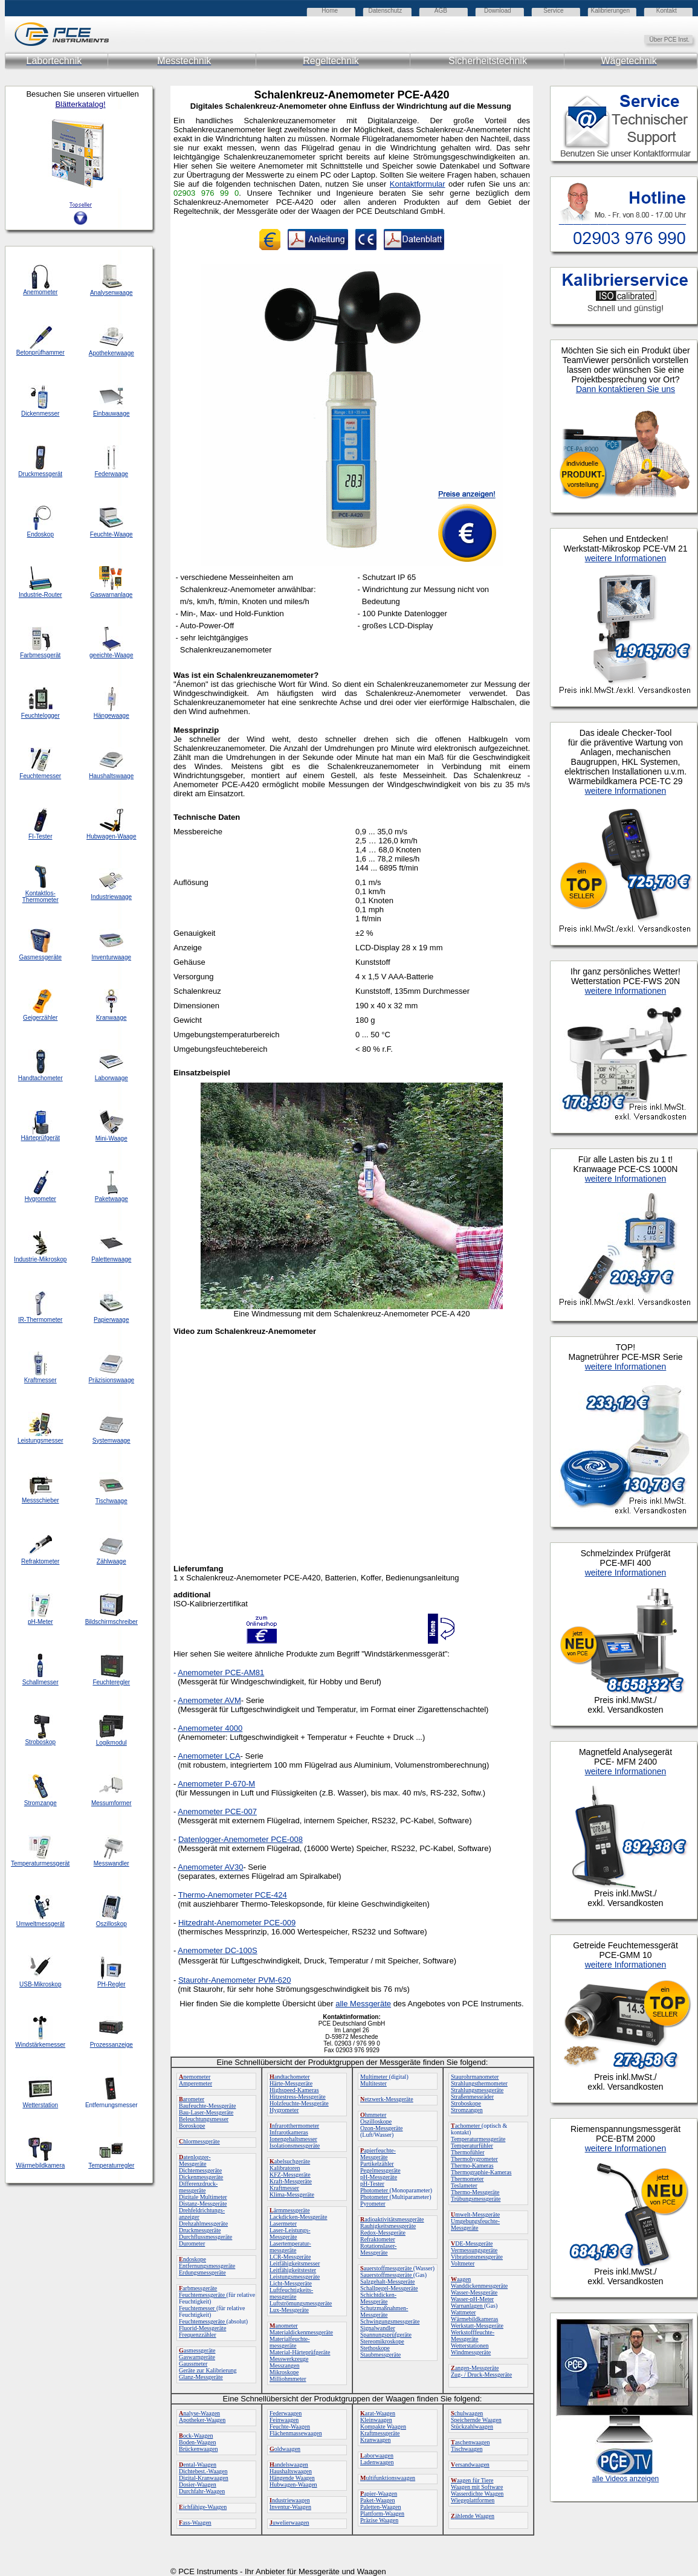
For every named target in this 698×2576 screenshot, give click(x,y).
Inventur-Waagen (290, 2507)
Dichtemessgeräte (200, 2170)
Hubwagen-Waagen (293, 2484)
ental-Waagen (197, 2464)
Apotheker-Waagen (202, 2420)
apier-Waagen (378, 2493)
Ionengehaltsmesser (293, 2139)
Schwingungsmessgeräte (389, 2321)
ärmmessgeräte (290, 2210)
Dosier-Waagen (197, 2484)
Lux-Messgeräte (289, 2310)
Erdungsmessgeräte (202, 2272)
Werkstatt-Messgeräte (477, 2325)
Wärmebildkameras (474, 2319)
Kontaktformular (417, 183)
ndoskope (192, 2259)
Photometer (375, 2190)
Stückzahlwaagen (472, 2426)
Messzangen (284, 2365)
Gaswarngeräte (197, 2357)
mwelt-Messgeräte (475, 2214)
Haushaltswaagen (291, 2471)
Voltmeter (462, 2263)
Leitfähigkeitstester (293, 2270)
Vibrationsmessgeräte (477, 2256)
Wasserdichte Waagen (477, 2493)
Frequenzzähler (197, 2334)
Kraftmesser (284, 2188)
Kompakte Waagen (383, 2426)
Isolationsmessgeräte (295, 2145)
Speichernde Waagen (476, 2420)
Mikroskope (284, 2372)
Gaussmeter (193, 2363)
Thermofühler (468, 2152)
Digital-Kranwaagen (203, 2478)
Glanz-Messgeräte (201, 2377)
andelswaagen (289, 2464)
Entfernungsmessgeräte (207, 2265)
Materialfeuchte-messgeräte (290, 2342)
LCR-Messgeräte (290, 2256)
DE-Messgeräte (472, 2243)
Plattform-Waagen (382, 2513)
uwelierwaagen (289, 2522)
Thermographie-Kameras (481, 2172)
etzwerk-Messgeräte (386, 2099)
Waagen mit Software (477, 2487)
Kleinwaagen (376, 2420)
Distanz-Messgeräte (203, 2203)
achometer (466, 2125)
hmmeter (373, 2114)
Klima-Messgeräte (292, 2194)
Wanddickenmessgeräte (479, 2285)
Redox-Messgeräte (383, 2232)
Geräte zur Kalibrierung (208, 2370)
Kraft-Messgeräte (291, 2181)
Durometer (192, 2243)
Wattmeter (463, 2312)
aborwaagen (376, 2455)
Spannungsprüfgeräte (386, 2334)
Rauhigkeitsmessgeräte (388, 2226)
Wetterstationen (470, 2345)
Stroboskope (466, 2103)
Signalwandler (377, 2328)
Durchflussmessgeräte (205, 2236)
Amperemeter (195, 2083)
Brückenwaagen (198, 2449)
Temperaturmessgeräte (478, 2139)
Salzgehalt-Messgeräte (387, 2281)
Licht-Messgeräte (291, 2283)
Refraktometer (377, 2239)
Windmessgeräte (471, 2352)
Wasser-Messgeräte (474, 2292)
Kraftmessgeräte (380, 2433)
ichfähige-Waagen (203, 2507)
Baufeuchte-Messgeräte (207, 2105)
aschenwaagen (470, 2442)
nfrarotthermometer (294, 2125)
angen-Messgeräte (475, 2368)
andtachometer (290, 2076)
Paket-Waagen (377, 2500)
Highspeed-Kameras (294, 2090)
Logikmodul (111, 1742)
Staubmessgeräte (380, 2354)
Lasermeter (283, 2223)
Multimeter (374, 2076)
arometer (191, 2099)
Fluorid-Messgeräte (202, 2328)
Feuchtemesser (197, 2308)
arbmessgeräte (198, 2288)
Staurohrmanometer (475, 2076)
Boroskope (192, 2125)
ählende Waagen (472, 2516)
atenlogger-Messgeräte (195, 2160)
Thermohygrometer (474, 2159)
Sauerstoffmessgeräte (386, 2275)
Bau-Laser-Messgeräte (206, 2112)
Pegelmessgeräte (380, 2170)
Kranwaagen (375, 2439)
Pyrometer (373, 2203)
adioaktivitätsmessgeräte (392, 2219)
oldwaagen (285, 2449)
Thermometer (467, 2178)
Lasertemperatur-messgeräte (290, 2246)
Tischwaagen (466, 2449)
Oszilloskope (376, 2121)
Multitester (373, 2083)
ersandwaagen (470, 2464)
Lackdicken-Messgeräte (299, 2217)
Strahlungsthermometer (479, 2083)
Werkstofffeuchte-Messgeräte (472, 2335)
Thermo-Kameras (472, 2165)
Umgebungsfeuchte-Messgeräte (475, 2224)
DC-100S (240, 1950)
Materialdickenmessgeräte (301, 2332)
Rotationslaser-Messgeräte (378, 2249)
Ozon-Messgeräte (381, 2128)
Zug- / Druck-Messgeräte (481, 2374)
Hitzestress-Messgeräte (298, 2096)
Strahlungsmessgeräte (477, 2090)
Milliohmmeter (288, 2378)
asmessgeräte (197, 2350)
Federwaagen (286, 2413)
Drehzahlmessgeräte (203, 2223)
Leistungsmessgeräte (295, 2276)
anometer (284, 2325)
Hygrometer (284, 2110)
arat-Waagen (377, 2413)
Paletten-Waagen (380, 2507)
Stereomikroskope (382, 2341)
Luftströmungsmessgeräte (301, 2303)
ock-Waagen (196, 2435)
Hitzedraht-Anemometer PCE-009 (237, 1922)
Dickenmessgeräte (201, 2177)
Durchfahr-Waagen (202, 2491)
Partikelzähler (377, 2163)
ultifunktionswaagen (387, 2478)
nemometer (194, 2076)
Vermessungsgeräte (474, 2250)
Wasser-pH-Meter (472, 2299)
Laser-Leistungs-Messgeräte (290, 2233)
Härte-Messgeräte (291, 2083)
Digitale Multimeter (203, 2197)
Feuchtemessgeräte (203, 2294)
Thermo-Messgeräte (475, 2192)
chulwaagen (467, 2413)
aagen (461, 2279)
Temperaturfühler (472, 2145)
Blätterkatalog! (80, 104)
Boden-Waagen (197, 2442)
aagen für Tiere (472, 2480)
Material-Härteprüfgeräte (300, 2352)
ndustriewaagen (290, 2500)
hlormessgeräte (199, 2141)
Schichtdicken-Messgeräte (378, 2298)
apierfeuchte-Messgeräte (378, 2153)
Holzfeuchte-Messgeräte (299, 2103)
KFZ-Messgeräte (290, 2174)
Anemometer (200, 1950)
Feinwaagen (284, 2420)
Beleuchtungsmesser (203, 2119)
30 (238, 1867)
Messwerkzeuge (289, 2358)
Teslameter (464, 2185)
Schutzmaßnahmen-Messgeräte (384, 2311)
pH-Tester (372, 2183)
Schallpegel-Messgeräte (389, 2288)
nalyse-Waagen (199, 2413)
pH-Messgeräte (378, 2177)
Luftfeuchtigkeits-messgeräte (291, 2293)
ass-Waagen (195, 2522)
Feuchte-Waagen (290, 2426)
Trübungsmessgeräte (475, 2198)
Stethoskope (375, 2348)
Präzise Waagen (379, 2520)
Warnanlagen (467, 2305)
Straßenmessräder (472, 2096)
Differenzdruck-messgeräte (198, 2187)
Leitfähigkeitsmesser (295, 2263)
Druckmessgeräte (200, 2230)
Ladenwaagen (377, 2462)
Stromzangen (467, 2110)
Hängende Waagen (292, 2478)
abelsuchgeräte (290, 2161)
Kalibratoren (285, 2168)
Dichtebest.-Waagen (203, 2471)
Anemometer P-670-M (216, 1783)
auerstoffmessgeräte (386, 2268)
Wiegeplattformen (472, 2500)
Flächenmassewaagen (296, 2433)
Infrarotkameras (289, 2132)
